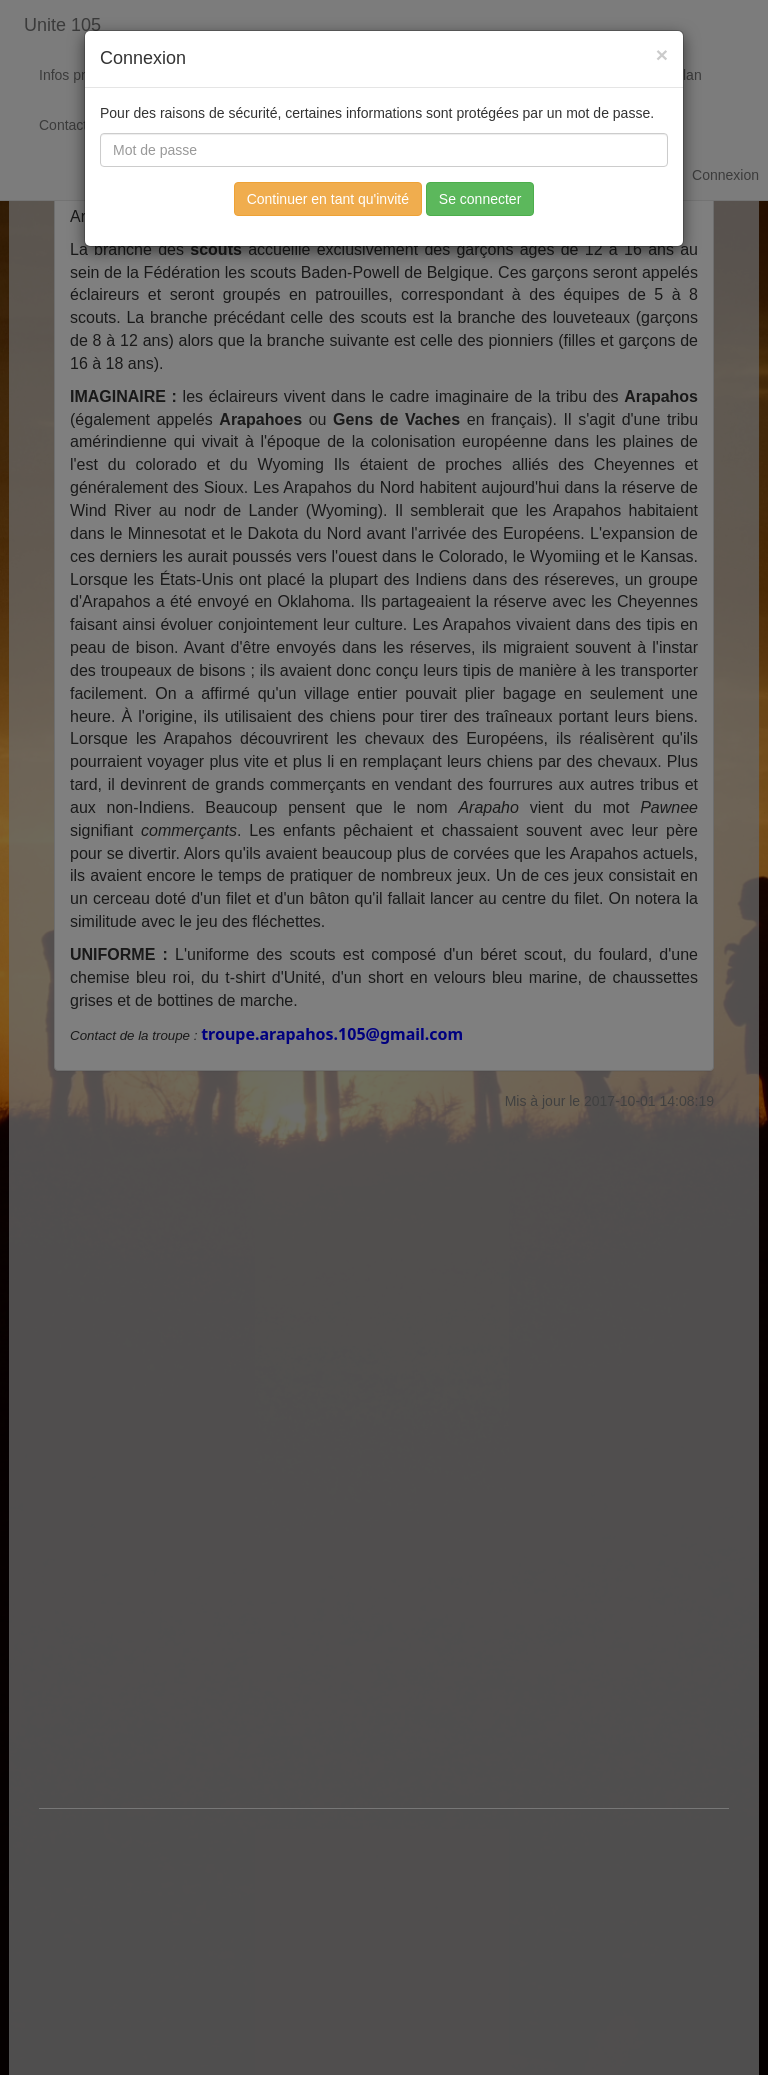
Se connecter (480, 199)
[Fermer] (662, 54)
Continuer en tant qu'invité (328, 199)
